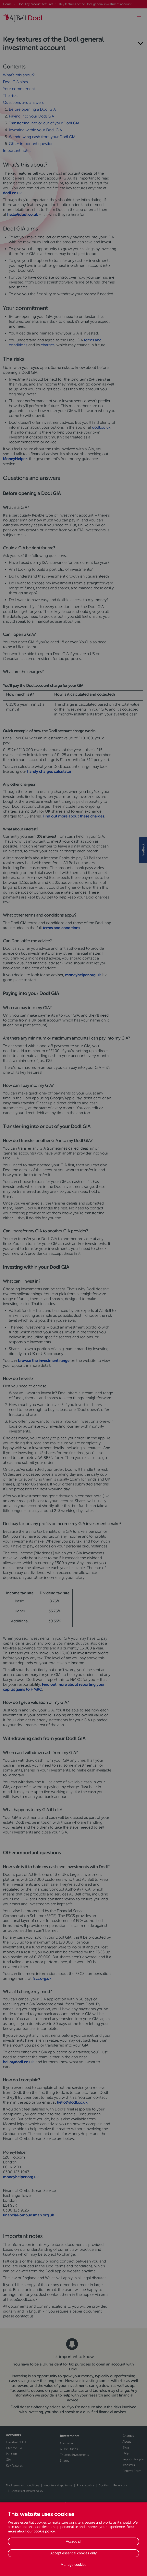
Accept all (73, 2541)
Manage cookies (73, 2565)
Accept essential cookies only (73, 2553)
